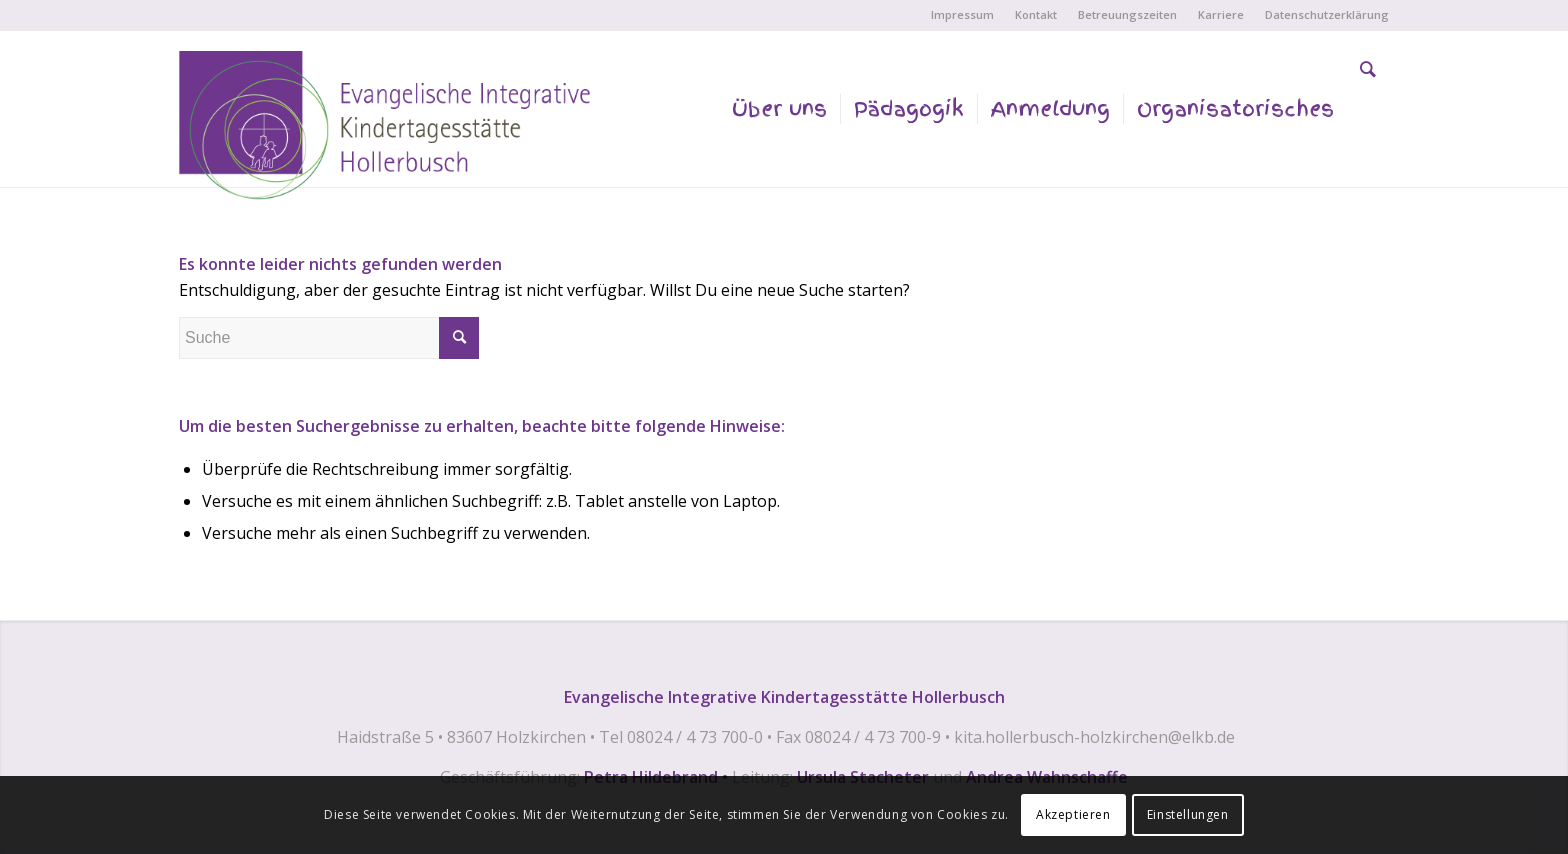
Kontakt (1036, 14)
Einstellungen (1188, 814)
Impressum (962, 14)
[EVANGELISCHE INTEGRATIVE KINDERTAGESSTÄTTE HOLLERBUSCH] (391, 129)
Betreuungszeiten (1127, 14)
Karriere (1221, 14)
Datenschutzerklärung (1327, 14)
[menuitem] (963, 15)
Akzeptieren (1073, 814)
